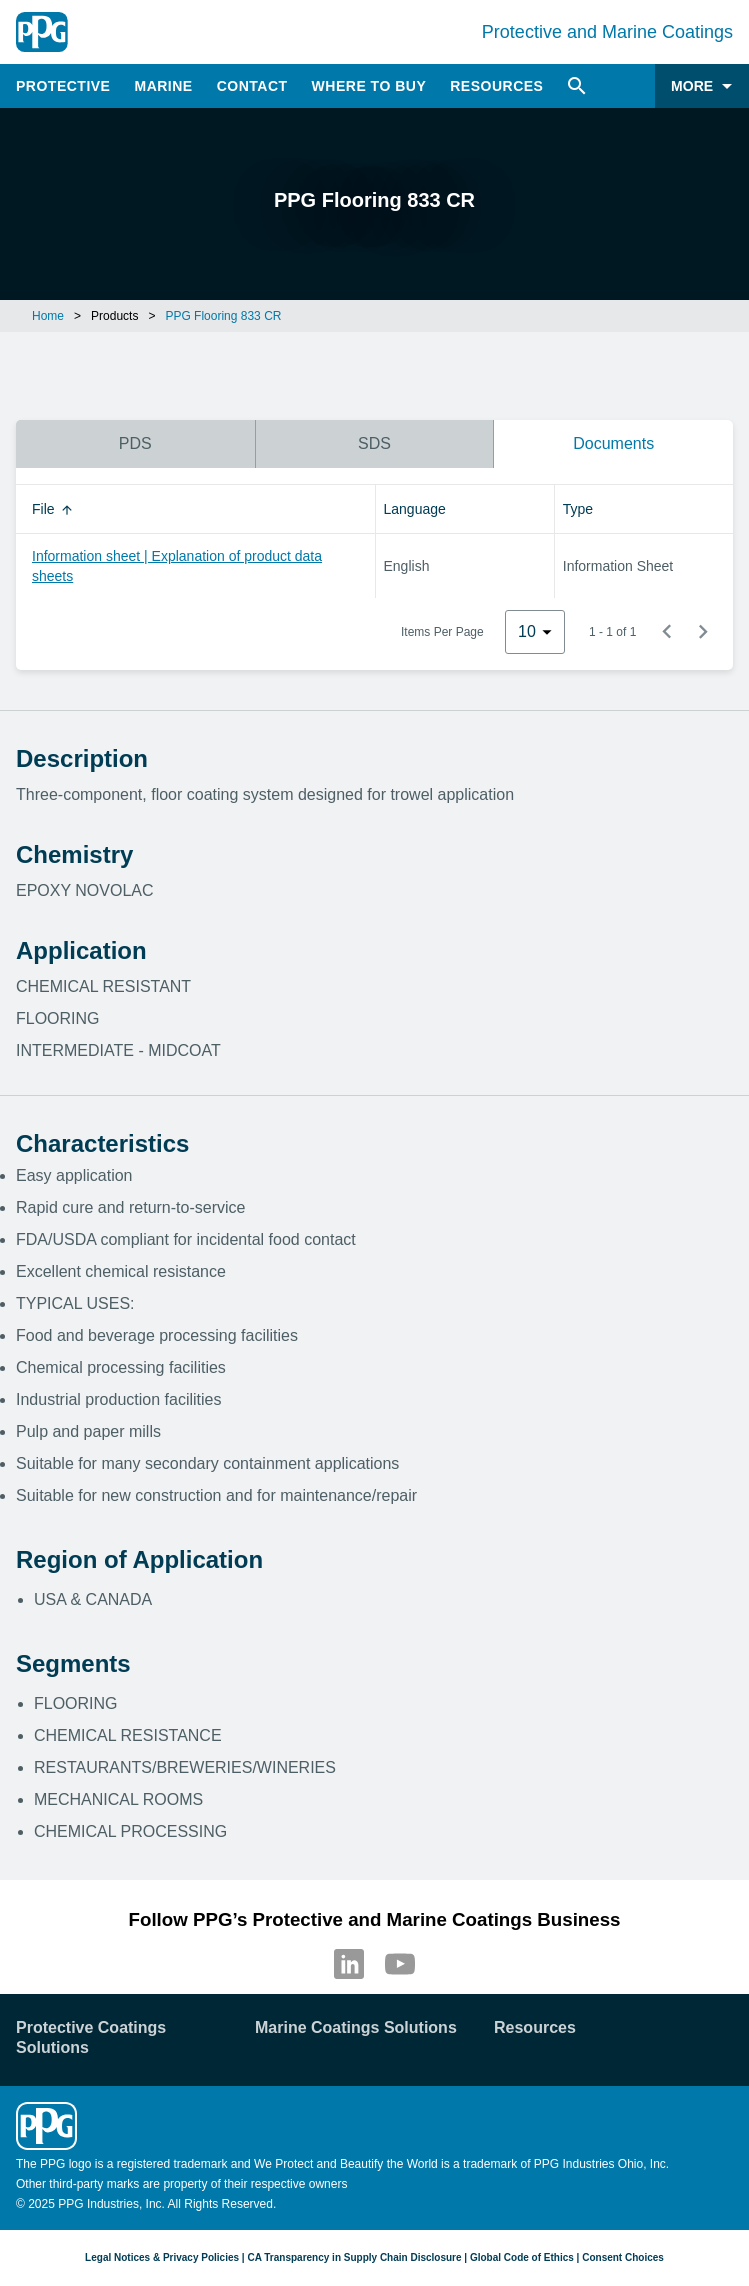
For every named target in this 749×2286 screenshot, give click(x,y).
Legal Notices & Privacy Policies (162, 2257)
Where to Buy (369, 86)
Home (48, 316)
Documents (613, 443)
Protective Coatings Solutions (91, 2037)
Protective (63, 86)
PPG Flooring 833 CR (223, 316)
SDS (374, 443)
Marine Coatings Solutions (356, 2027)
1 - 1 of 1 (612, 632)
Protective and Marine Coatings (607, 32)
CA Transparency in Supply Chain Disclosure (354, 2257)
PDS (135, 443)
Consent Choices (623, 2257)
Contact (252, 86)
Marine (163, 86)
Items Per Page (442, 632)
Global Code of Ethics (522, 2257)
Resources (496, 86)
